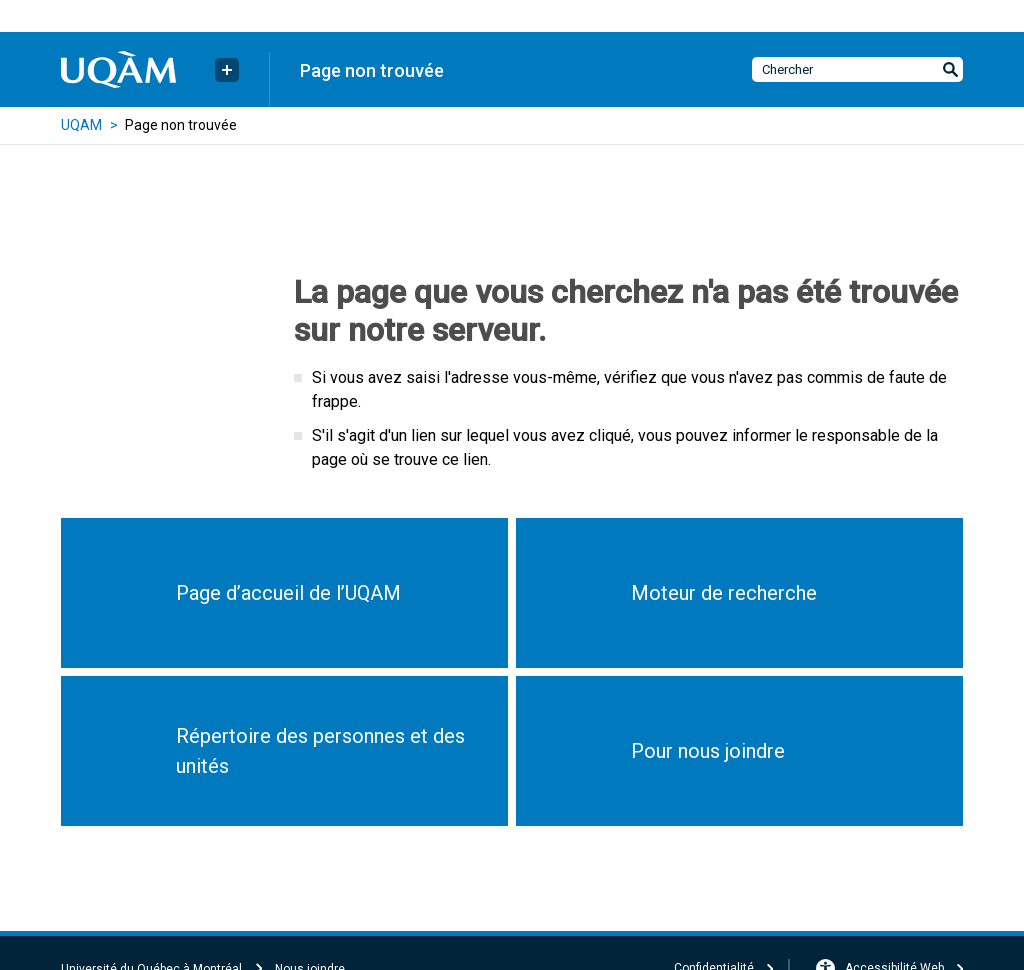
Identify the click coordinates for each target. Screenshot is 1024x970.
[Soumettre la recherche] (950, 69)
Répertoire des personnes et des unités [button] (320, 751)
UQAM (81, 125)
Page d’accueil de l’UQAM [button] (288, 593)
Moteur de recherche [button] (724, 593)
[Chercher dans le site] (857, 69)
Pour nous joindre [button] (708, 751)
